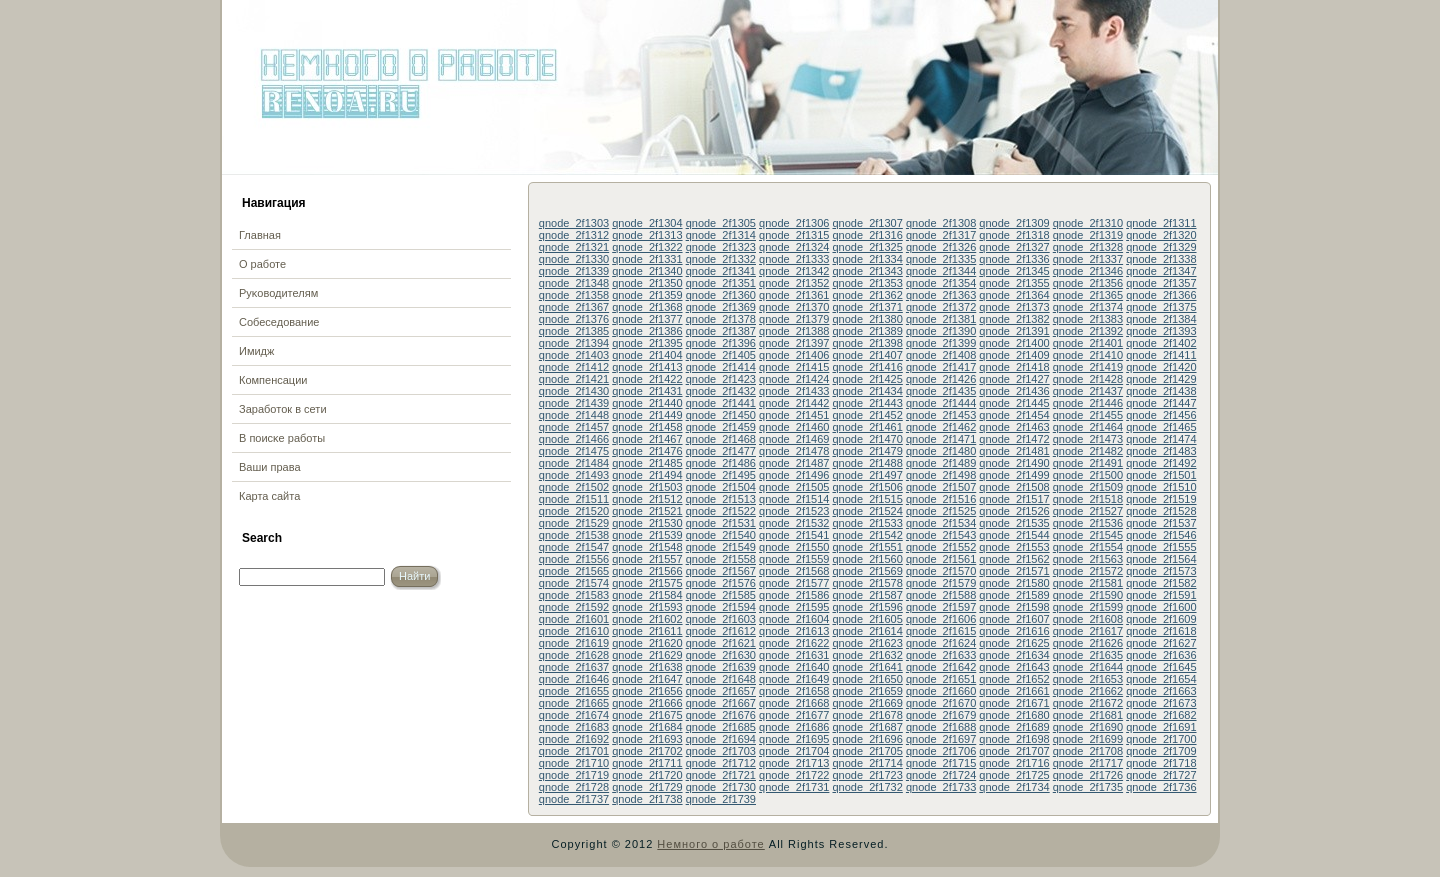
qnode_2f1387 (721, 331)
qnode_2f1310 (1088, 223)
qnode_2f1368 (647, 307)
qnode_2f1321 (574, 247)
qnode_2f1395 (647, 343)
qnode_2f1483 (1161, 451)
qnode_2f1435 (941, 391)
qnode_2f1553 (1014, 547)
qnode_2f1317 (941, 235)
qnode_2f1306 (794, 223)
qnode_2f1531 (721, 523)
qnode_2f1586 (794, 595)
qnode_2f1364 (1014, 295)
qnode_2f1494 (647, 475)
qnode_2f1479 (867, 451)
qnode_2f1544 (1014, 535)
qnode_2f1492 (1161, 463)
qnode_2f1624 (941, 643)
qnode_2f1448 (574, 415)
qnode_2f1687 (867, 727)
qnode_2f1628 (574, 655)
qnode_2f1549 (721, 547)
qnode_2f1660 (941, 691)
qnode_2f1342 (794, 271)
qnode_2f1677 (794, 715)
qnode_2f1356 (1088, 283)
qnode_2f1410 (1088, 355)
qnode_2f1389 (867, 331)
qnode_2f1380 (867, 319)
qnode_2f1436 (1014, 391)
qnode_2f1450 (721, 415)
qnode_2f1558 (721, 559)
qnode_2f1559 (794, 559)
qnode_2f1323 (721, 247)
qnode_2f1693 (647, 739)
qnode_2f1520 (574, 511)
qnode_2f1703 (721, 751)
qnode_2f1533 (867, 523)
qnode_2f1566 (647, 571)
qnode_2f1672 (1088, 703)
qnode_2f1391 (1014, 331)
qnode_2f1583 (574, 595)
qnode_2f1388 (794, 331)
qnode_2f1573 (1161, 571)
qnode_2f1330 (574, 259)
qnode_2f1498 (941, 475)
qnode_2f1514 (794, 499)
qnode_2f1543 (941, 535)
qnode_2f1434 (867, 391)
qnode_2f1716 (1014, 763)
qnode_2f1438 (1161, 391)
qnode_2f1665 (574, 703)
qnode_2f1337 (1088, 259)
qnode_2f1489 (941, 463)
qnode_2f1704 (794, 751)
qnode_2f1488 (867, 463)
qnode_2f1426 (941, 379)
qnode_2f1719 (574, 775)
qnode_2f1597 (941, 607)
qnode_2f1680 (1014, 715)
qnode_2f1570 (941, 571)
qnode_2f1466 (574, 439)
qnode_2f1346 (1088, 271)
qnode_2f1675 (647, 715)
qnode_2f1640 (794, 667)
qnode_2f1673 (1161, 703)
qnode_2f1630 (721, 655)
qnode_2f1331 (647, 259)
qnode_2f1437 (1088, 391)
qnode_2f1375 (1161, 307)
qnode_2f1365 (1088, 295)
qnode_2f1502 (574, 487)
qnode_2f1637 (574, 667)
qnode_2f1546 (1161, 535)
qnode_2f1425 (867, 379)
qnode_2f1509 (1088, 487)
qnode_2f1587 (867, 595)
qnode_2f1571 (1014, 571)
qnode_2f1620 (647, 643)
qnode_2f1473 (1088, 439)
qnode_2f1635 (1088, 655)
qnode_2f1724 (941, 775)
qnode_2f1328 (1088, 247)
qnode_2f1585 (721, 595)
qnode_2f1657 (721, 691)
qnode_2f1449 (647, 415)
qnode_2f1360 (721, 295)
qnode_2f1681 (1088, 715)
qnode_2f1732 (867, 787)
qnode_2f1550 (794, 547)
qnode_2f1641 (867, 667)
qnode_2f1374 (1088, 307)
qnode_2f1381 (941, 319)
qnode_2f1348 (574, 283)
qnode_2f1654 (1161, 679)
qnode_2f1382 (1014, 319)
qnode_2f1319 (1088, 235)
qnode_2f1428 (1088, 379)
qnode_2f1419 (1088, 367)
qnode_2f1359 (647, 295)
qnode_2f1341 (721, 271)
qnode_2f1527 (1088, 511)
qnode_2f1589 (1014, 595)
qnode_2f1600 (1161, 607)
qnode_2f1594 (721, 607)
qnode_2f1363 (941, 295)
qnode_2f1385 (574, 331)
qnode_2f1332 (721, 259)
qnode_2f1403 (574, 355)
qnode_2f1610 (574, 631)
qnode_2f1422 (647, 379)
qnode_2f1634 (1014, 655)
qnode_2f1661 (1014, 691)
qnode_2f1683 (574, 727)
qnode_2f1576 (721, 583)
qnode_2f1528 (1161, 511)
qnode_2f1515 (867, 499)
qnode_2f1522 (721, 511)
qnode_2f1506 (867, 487)
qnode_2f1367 (574, 307)
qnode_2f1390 (941, 331)
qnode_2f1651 (941, 679)
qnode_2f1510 (1161, 487)
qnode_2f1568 (794, 571)
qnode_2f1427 (1014, 379)
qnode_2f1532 (794, 523)
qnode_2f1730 (721, 787)
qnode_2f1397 (794, 343)
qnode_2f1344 (941, 271)
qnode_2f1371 (867, 307)
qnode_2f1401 (1088, 343)
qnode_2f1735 (1088, 787)
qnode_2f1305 (721, 223)
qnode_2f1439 (574, 403)
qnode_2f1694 (721, 739)
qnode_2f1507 (941, 487)
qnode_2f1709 (1161, 751)
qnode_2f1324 (794, 247)
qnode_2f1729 (647, 787)
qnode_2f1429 (1161, 379)
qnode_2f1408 (941, 355)
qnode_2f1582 (1161, 583)
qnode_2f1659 (867, 691)
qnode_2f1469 (794, 439)
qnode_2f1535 (1014, 523)
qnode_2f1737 (574, 799)
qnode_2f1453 (941, 415)
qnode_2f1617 (1088, 631)
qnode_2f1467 (647, 439)
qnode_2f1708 (1088, 751)
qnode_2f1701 (574, 751)
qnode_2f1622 (794, 643)
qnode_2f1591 (1161, 595)
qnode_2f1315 (794, 235)
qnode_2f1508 (1014, 487)
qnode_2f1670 (941, 703)
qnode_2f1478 (794, 451)
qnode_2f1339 (574, 271)
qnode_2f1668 (794, 703)
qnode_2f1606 (941, 619)
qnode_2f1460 (794, 427)
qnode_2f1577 (794, 583)
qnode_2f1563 (1088, 559)
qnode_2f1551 (867, 547)
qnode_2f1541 (794, 535)
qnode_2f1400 (1014, 343)
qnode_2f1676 (721, 715)
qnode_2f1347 (1161, 271)
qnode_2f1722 (794, 775)
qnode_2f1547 (574, 547)
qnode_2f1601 (574, 619)
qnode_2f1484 (574, 463)
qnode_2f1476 (647, 451)
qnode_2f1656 (647, 691)
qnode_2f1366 (1161, 295)
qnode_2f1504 (721, 487)
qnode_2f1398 (867, 343)
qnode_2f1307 (867, 223)
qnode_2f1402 (1161, 343)
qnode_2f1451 (794, 415)
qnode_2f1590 (1088, 595)
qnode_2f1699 (1088, 739)
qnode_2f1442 (794, 403)
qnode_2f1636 (1161, 655)
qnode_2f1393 (1161, 331)
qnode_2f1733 (941, 787)
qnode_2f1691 (1161, 727)
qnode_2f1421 (574, 379)
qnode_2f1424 (794, 379)
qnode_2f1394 (574, 343)
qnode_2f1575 (647, 583)
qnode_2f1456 (1161, 415)
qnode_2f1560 (867, 559)
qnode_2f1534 (941, 523)
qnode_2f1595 (794, 607)
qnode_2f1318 (1014, 235)
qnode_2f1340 (647, 271)
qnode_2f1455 (1088, 415)
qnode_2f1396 (721, 343)
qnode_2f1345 (1014, 271)
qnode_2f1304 (647, 223)
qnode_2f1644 (1088, 667)
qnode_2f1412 (574, 367)
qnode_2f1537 (1161, 523)
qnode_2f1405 (721, 355)
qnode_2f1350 (647, 283)
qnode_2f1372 (941, 307)
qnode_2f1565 (574, 571)
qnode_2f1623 (867, 643)
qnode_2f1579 (941, 583)
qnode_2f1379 (794, 319)
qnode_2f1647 (647, 679)
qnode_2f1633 (941, 655)
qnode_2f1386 (647, 331)
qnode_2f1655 (574, 691)
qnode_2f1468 (721, 439)
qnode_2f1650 (867, 679)
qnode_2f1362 (867, 295)
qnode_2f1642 (941, 667)
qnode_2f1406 (794, 355)
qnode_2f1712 (721, 763)
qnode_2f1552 (941, 547)
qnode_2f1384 (1161, 319)
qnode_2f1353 (867, 283)
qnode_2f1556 (574, 559)
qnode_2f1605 (867, 619)
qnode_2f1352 (794, 283)
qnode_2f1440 (647, 403)
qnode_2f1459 (721, 427)
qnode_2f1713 (794, 763)
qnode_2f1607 (1014, 619)
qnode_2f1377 (647, 319)
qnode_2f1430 (574, 391)
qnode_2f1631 (794, 655)
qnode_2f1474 (1161, 439)
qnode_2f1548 (647, 547)
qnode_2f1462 (941, 427)
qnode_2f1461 (867, 427)
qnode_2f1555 (1161, 547)
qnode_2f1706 (941, 751)
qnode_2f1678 (867, 715)
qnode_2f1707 (1014, 751)
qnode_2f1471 (941, 439)
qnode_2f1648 (721, 679)
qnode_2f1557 (647, 559)
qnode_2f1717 (1088, 763)
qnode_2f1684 (647, 727)
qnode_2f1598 (1014, 607)
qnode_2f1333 (794, 259)
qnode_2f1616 (1014, 631)
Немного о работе (710, 844)
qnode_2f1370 (794, 307)
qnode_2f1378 (721, 319)
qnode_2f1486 (721, 463)
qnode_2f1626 (1088, 643)
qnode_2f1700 (1161, 739)
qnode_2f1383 (1088, 319)
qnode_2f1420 (1161, 367)
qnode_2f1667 (721, 703)
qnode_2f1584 (647, 595)
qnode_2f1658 (794, 691)
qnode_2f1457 (574, 427)
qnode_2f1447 (1161, 403)
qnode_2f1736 (1161, 787)
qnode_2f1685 (721, 727)
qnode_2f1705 (867, 751)
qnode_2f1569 (867, 571)
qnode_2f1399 (941, 343)
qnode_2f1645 (1161, 667)
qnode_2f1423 (721, 379)
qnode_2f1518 (1088, 499)
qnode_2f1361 (794, 295)
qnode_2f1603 (721, 619)
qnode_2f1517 (1014, 499)
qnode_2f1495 (721, 475)
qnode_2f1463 (1014, 427)
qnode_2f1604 (794, 619)
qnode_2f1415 (794, 367)
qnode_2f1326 (941, 247)
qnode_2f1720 (647, 775)
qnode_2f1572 (1088, 571)
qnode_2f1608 (1088, 619)
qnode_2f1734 (1014, 787)
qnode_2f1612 (721, 631)
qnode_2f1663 (1161, 691)
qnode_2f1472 (1014, 439)
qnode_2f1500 (1088, 475)
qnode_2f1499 (1014, 475)
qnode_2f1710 (574, 763)
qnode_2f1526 (1014, 511)
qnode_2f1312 (574, 235)
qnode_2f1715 (941, 763)
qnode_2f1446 (1088, 403)
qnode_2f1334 (867, 259)
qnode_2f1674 (574, 715)
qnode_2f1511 (574, 499)
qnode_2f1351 (721, 283)
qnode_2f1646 (574, 679)
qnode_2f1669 (867, 703)
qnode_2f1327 (1014, 247)
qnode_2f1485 (647, 463)
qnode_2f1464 (1088, 427)
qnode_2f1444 (941, 403)
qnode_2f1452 (867, 415)
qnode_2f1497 (867, 475)
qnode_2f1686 (794, 727)
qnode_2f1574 (574, 583)
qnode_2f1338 (1161, 259)
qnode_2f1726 (1088, 775)
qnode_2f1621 (721, 643)
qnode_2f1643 (1014, 667)
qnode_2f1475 (574, 451)
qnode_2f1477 (721, 451)
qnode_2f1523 (794, 511)
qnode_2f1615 (941, 631)
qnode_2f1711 (647, 763)
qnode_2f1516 (941, 499)
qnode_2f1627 (1161, 643)
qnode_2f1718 (1161, 763)
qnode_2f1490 (1014, 463)
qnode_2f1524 (867, 511)
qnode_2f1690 (1088, 727)
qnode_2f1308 (941, 223)
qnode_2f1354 (941, 283)
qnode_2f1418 (1014, 367)
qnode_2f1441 (721, 403)
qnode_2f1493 (574, 475)
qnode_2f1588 (941, 595)
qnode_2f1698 (1014, 739)
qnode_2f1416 (867, 367)
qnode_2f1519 (1161, 499)
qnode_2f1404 (647, 355)
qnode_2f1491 (1088, 463)
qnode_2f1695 (794, 739)
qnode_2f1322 (647, 247)
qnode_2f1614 (867, 631)
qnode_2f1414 (721, 367)
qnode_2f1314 (721, 235)
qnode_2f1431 (647, 391)
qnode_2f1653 (1088, 679)
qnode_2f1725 (1014, 775)
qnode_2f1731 (794, 787)
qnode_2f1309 (1014, 223)
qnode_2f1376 (574, 319)
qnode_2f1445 (1014, 403)
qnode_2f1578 (867, 583)
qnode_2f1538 (574, 535)
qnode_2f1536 (1088, 523)
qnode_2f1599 (1088, 607)
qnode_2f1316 (867, 235)
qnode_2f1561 (941, 559)
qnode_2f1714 (867, 763)
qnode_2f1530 (647, 523)
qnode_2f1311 (1161, 223)
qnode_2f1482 (1088, 451)
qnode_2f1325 (867, 247)
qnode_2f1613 (794, 631)
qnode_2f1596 (867, 607)
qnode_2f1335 (941, 259)
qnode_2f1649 (794, 679)
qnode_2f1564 (1161, 559)
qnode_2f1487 (794, 463)
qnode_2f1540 (721, 535)
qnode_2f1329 (1161, 247)
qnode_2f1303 (574, 223)
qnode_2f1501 (1161, 475)
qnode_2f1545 (1088, 535)
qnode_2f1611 (647, 631)
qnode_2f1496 (794, 475)
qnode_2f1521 (647, 511)
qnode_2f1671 (1014, 703)
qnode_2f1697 (941, 739)
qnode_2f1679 (941, 715)
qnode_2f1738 (647, 799)
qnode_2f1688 (941, 727)
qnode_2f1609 (1161, 619)
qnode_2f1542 (867, 535)
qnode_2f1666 (647, 703)
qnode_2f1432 (721, 391)
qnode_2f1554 (1088, 547)
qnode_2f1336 (1014, 259)
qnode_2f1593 (647, 607)
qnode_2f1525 (941, 511)
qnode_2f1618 (1161, 631)
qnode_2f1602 (647, 619)
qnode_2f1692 (574, 739)
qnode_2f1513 (721, 499)
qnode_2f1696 (867, 739)
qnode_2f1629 (647, 655)
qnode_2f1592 (574, 607)
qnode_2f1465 (1161, 427)
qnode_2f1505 (794, 487)
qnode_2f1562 (1014, 559)
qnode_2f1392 (1088, 331)
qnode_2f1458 (647, 427)
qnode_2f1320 (1161, 235)
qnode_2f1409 (1014, 355)
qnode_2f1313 (647, 235)
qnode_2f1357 (1161, 283)
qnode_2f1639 (721, 667)
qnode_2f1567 (721, 571)
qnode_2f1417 (941, 367)
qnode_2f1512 (647, 499)
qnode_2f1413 (647, 367)
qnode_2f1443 (867, 403)
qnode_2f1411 (1161, 355)
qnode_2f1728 (574, 787)
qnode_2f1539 (647, 535)
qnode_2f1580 (1014, 583)
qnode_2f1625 (1014, 643)
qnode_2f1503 (647, 487)
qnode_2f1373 (1014, 307)
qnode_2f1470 (867, 439)
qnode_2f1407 (867, 355)
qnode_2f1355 (1014, 283)
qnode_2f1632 (867, 655)
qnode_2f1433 (794, 391)
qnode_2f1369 (721, 307)
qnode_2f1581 (1088, 583)
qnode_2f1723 (867, 775)
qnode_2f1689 (1014, 727)
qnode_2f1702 (647, 751)
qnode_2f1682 (1161, 715)
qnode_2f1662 (1088, 691)
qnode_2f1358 (574, 295)
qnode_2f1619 (574, 643)
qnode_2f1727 (1161, 775)
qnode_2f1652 (1014, 679)
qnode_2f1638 (647, 667)
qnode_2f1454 (1014, 415)
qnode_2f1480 (941, 451)
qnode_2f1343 (867, 271)
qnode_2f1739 (721, 799)
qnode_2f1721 (721, 775)
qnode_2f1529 (574, 523)
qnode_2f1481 (1014, 451)
